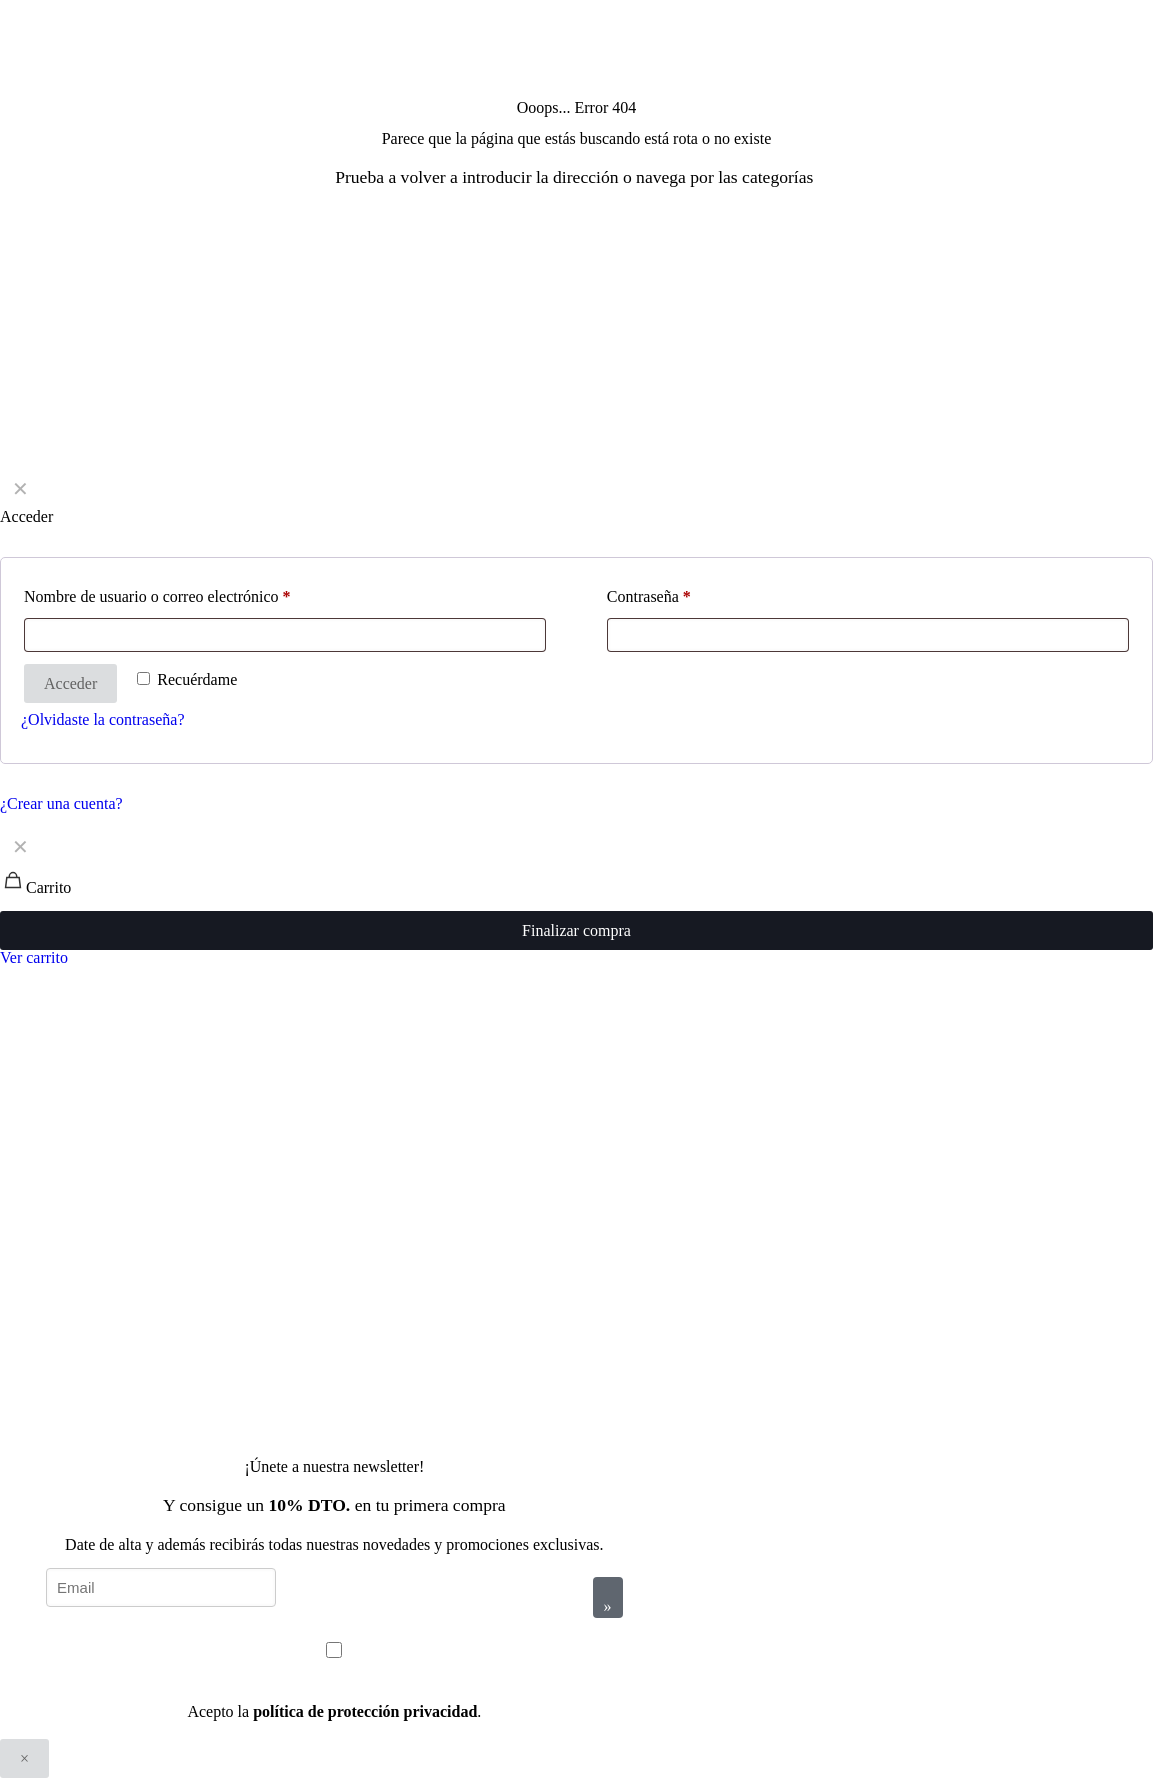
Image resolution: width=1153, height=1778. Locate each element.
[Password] (868, 635)
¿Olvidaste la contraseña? (102, 719)
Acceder (70, 683)
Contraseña (649, 596)
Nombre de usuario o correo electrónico (157, 596)
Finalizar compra (576, 930)
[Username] (285, 635)
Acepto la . (334, 1711)
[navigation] (576, 896)
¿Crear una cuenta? (61, 803)
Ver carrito (34, 957)
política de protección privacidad (365, 1711)
